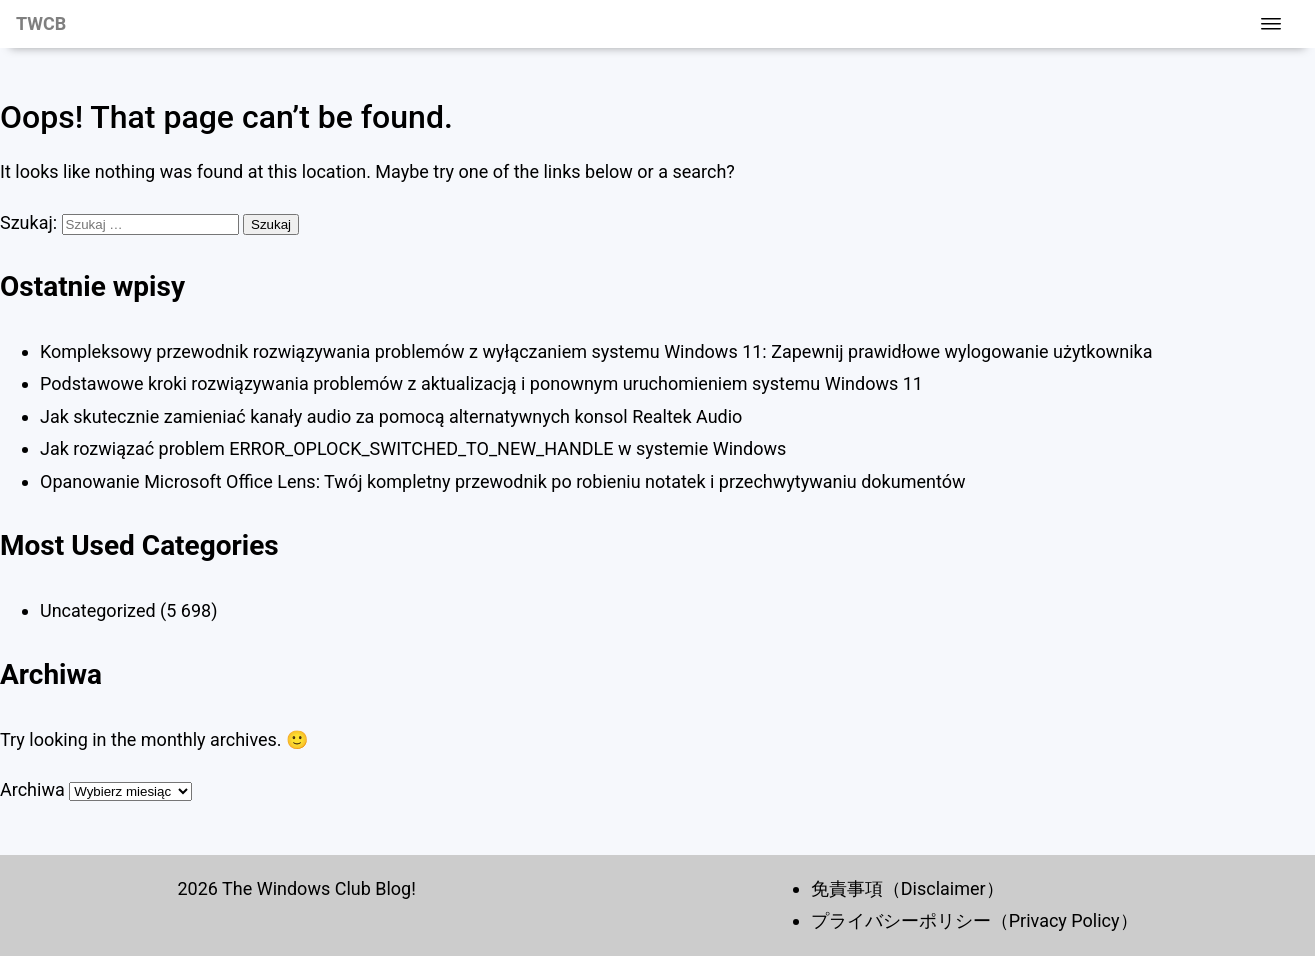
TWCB (41, 23)
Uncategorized (98, 610)
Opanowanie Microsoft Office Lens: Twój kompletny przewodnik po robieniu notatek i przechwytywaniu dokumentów (502, 481)
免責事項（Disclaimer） (907, 888)
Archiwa (32, 789)
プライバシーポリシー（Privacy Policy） (974, 920)
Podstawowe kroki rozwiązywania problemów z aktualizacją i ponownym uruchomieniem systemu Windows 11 (481, 383)
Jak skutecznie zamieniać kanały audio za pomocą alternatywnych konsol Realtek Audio (391, 416)
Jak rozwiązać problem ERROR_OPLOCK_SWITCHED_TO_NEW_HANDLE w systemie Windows (413, 448)
